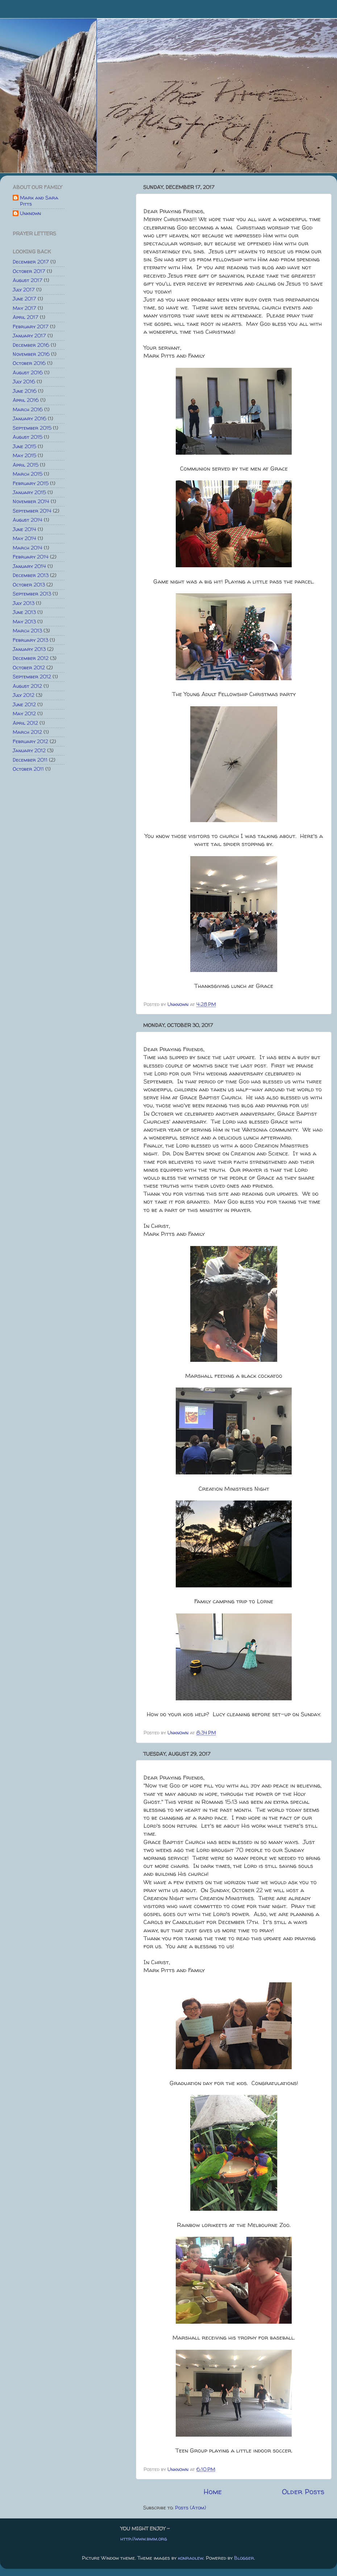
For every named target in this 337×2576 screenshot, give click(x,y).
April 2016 (26, 400)
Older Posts (303, 2491)
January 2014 (29, 566)
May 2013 (24, 621)
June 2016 (25, 391)
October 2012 (29, 667)
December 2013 (31, 575)
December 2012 (31, 658)
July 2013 (23, 603)
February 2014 (31, 556)
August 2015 (27, 437)
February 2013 (30, 640)
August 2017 (27, 280)
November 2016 (31, 354)
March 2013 (27, 630)
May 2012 (24, 713)
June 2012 (24, 704)
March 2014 (27, 547)
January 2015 (29, 492)
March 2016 (28, 409)
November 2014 (31, 501)
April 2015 (25, 464)
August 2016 (28, 372)
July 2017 (24, 289)
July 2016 (24, 381)
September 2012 (32, 676)
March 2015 (27, 473)
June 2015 (24, 446)
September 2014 (32, 510)
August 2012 (27, 686)
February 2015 (31, 483)
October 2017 (29, 271)
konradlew (190, 2558)
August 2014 (27, 519)
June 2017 (24, 298)
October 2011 (28, 769)
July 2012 (23, 695)
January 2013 (29, 649)
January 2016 (29, 418)
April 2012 (25, 723)
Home (213, 2491)
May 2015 (24, 455)
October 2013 (29, 584)
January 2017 (29, 335)
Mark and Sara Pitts (39, 201)
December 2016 (31, 345)
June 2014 (24, 529)
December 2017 (31, 261)
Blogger (244, 2558)
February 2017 (31, 326)
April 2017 (25, 317)
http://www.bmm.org (143, 2538)
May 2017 (24, 308)
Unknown (30, 213)
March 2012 (27, 732)
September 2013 (32, 593)
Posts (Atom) (190, 2507)
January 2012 (29, 750)
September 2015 (32, 428)
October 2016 (29, 363)
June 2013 (24, 612)
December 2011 (30, 759)
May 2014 (24, 538)
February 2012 (30, 741)
